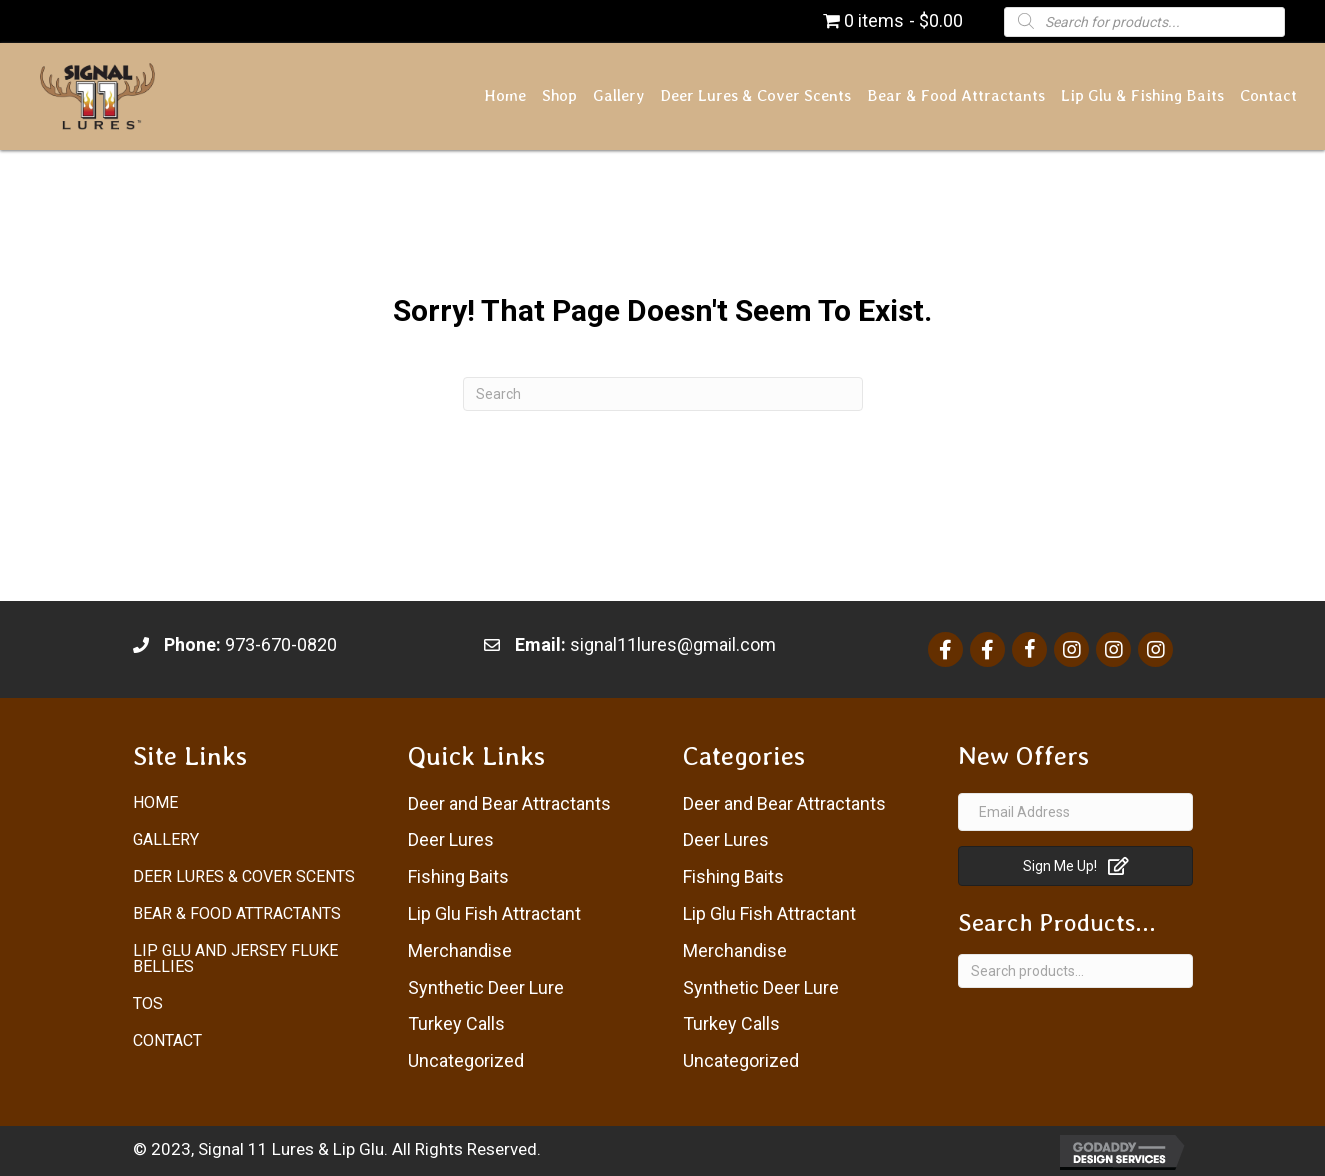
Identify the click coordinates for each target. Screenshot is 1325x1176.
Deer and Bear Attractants (509, 803)
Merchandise (460, 950)
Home (155, 802)
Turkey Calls (456, 1023)
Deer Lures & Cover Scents (244, 876)
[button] (1075, 866)
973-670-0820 (281, 644)
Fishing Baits (458, 876)
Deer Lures (451, 839)
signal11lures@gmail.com (673, 644)
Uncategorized (466, 1060)
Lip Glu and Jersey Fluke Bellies (235, 958)
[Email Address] (1075, 812)
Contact (167, 1040)
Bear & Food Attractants (237, 913)
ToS (148, 1003)
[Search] (663, 394)
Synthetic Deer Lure (486, 987)
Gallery (166, 839)
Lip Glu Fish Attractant (494, 913)
